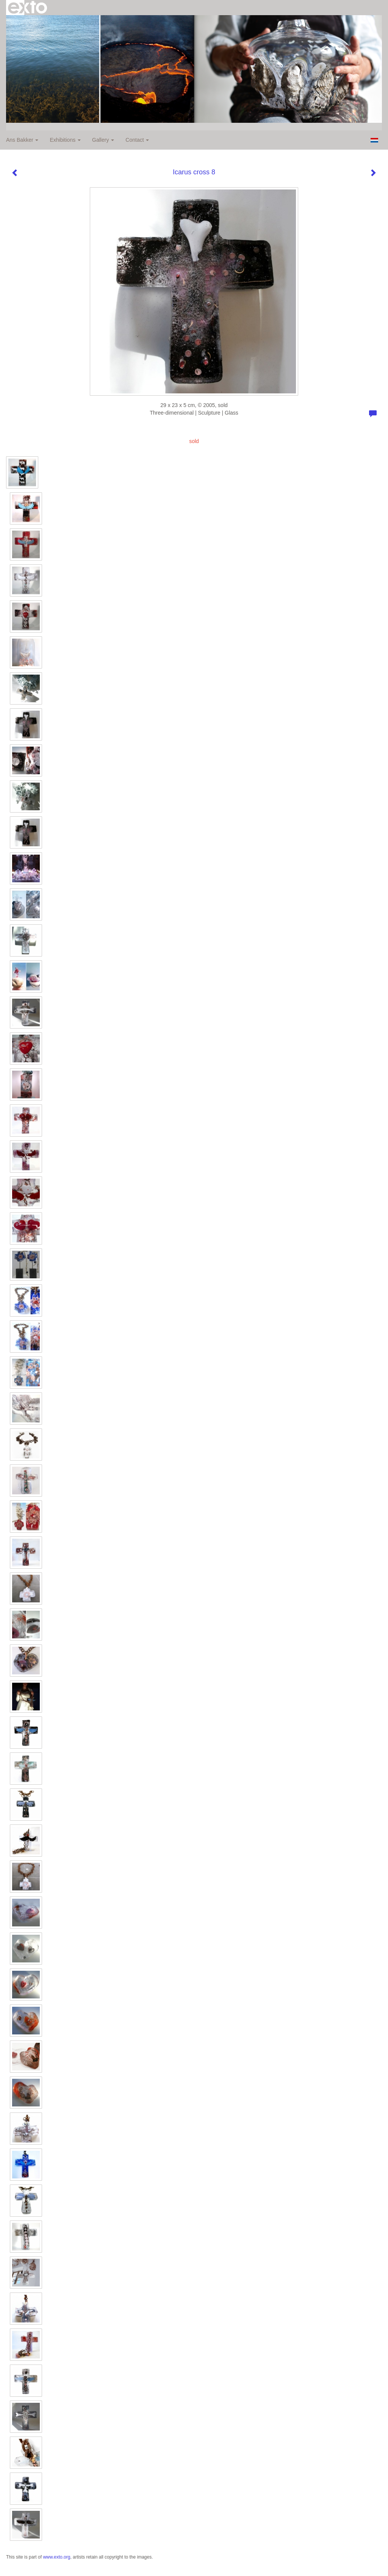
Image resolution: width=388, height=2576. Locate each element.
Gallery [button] (103, 140)
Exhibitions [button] (65, 140)
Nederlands (374, 140)
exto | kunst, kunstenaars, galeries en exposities (27, 7)
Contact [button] (137, 140)
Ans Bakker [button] (22, 140)
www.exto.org (56, 2557)
